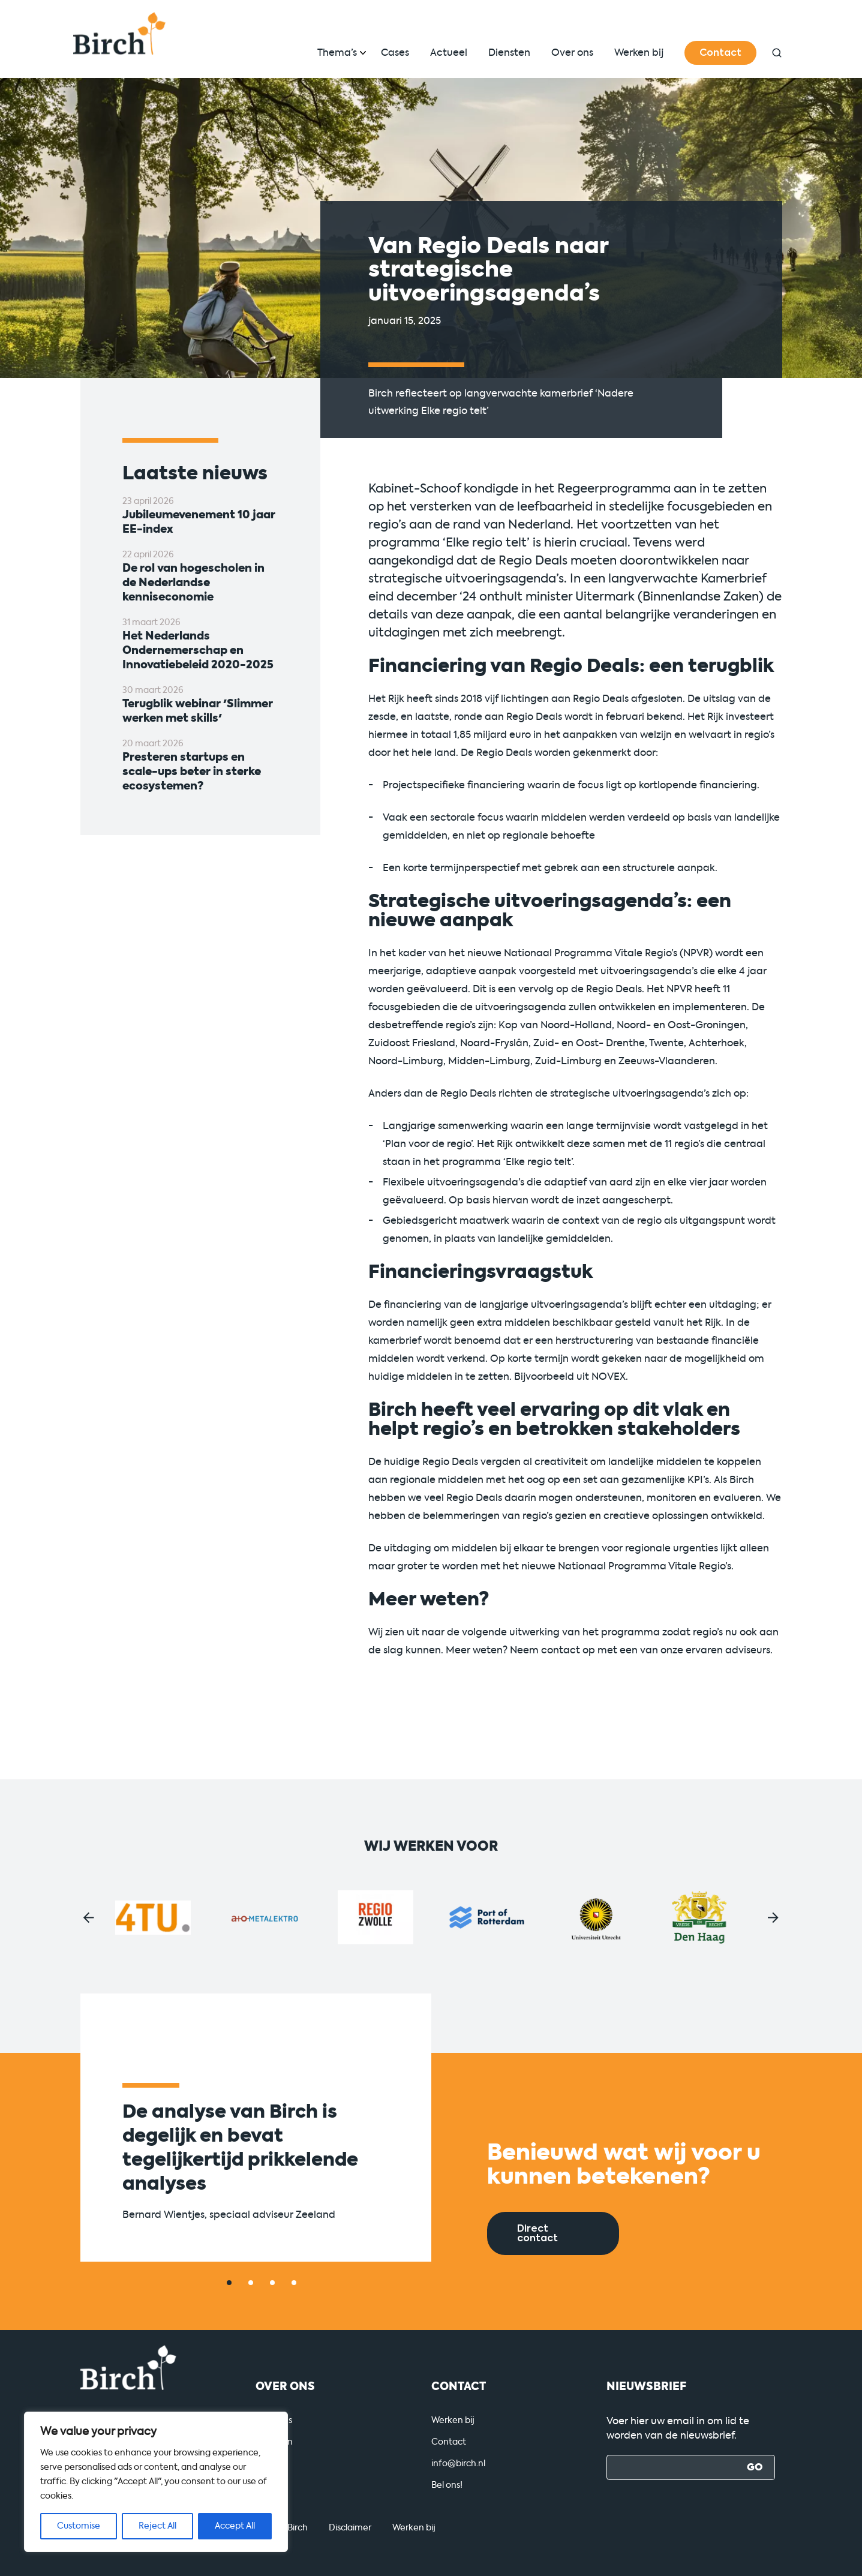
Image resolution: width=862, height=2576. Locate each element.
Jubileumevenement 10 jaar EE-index (198, 522)
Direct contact (537, 2233)
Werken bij (638, 52)
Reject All (157, 2526)
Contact (720, 52)
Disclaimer (350, 2527)
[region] (156, 2482)
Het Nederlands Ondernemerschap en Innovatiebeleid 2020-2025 (198, 650)
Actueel (448, 52)
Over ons (572, 52)
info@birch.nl (458, 2463)
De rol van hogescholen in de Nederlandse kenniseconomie (193, 582)
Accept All (235, 2526)
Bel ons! (446, 2485)
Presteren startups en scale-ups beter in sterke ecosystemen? (191, 771)
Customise (78, 2526)
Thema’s (337, 52)
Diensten (509, 52)
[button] (88, 1917)
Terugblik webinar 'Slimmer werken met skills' (197, 710)
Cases (395, 52)
